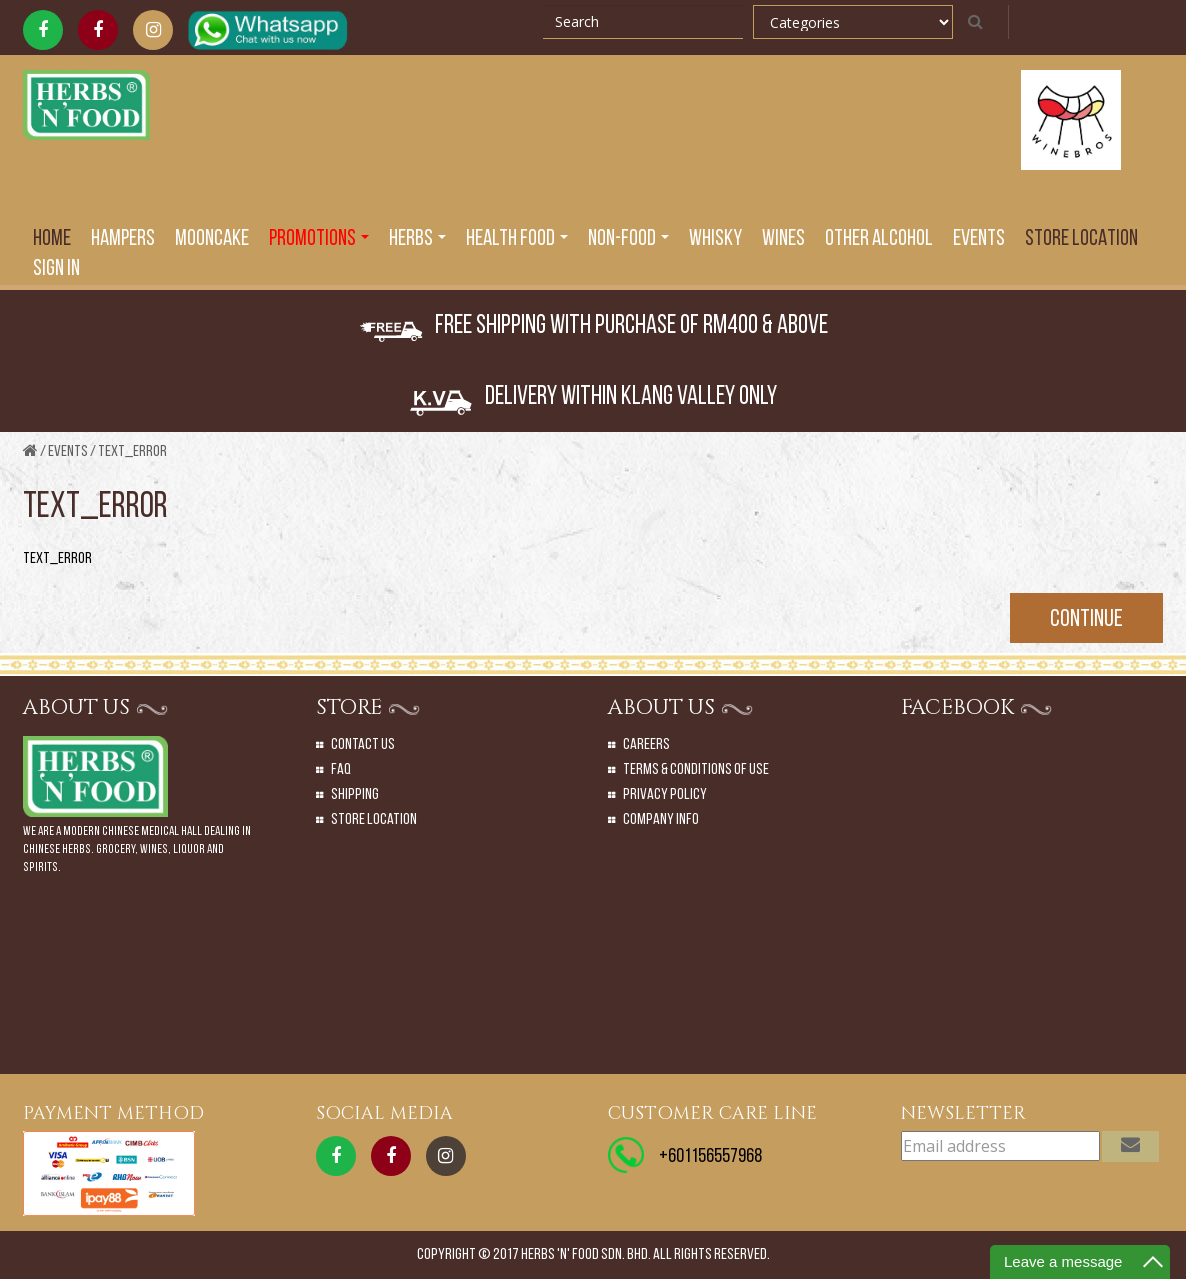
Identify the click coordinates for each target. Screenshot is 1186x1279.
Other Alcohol (879, 239)
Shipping (355, 795)
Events (68, 452)
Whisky (715, 239)
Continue (1086, 620)
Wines (783, 239)
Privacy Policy (665, 795)
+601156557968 (710, 1157)
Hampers (123, 239)
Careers (646, 745)
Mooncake (212, 239)
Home (52, 239)
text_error (132, 452)
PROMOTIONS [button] (319, 239)
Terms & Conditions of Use (696, 770)
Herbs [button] (417, 239)
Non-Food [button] (628, 239)
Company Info (661, 820)
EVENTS (979, 239)
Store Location (1081, 239)
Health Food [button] (517, 239)
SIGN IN (56, 269)
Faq (341, 770)
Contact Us (363, 745)
